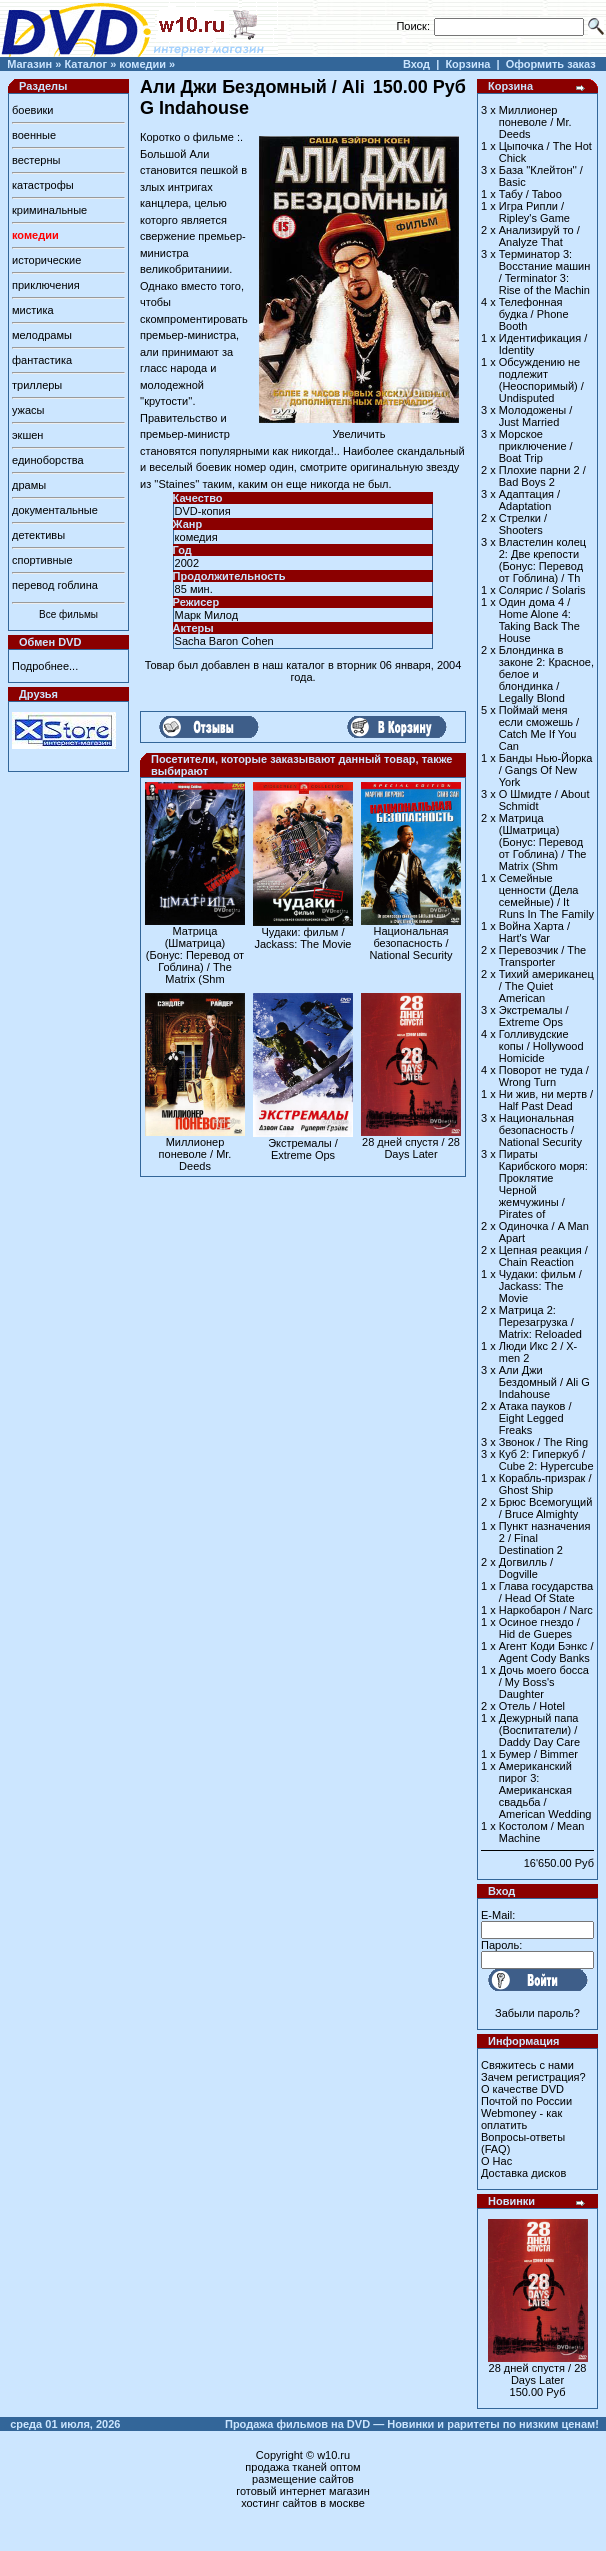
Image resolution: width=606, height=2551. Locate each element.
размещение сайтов (303, 2479)
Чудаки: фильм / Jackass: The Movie (302, 938)
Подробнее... (45, 666)
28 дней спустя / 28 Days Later (411, 1148)
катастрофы (43, 185)
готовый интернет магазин (303, 2491)
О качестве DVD (522, 2089)
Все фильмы (68, 614)
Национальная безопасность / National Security (410, 943)
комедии (142, 64)
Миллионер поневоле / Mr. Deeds (195, 1154)
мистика (33, 310)
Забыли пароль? (537, 2013)
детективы (38, 535)
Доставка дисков (523, 2173)
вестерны (36, 160)
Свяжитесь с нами (527, 2065)
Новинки (511, 2201)
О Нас (496, 2161)
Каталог (85, 64)
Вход (416, 64)
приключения (46, 285)
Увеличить (359, 429)
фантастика (42, 360)
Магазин (29, 64)
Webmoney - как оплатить (521, 2119)
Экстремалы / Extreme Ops (303, 1149)
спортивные (42, 560)
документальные (55, 510)
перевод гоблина (55, 585)
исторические (46, 260)
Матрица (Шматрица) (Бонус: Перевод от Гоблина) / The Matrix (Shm (195, 955)
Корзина (467, 64)
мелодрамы (42, 335)
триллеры (37, 385)
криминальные (49, 210)
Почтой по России (526, 2101)
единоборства (48, 460)
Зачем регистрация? (533, 2077)
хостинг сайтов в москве (303, 2503)
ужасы (28, 410)
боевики (32, 110)
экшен (27, 435)
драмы (29, 485)
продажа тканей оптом (302, 2467)
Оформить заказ (551, 64)
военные (34, 135)
